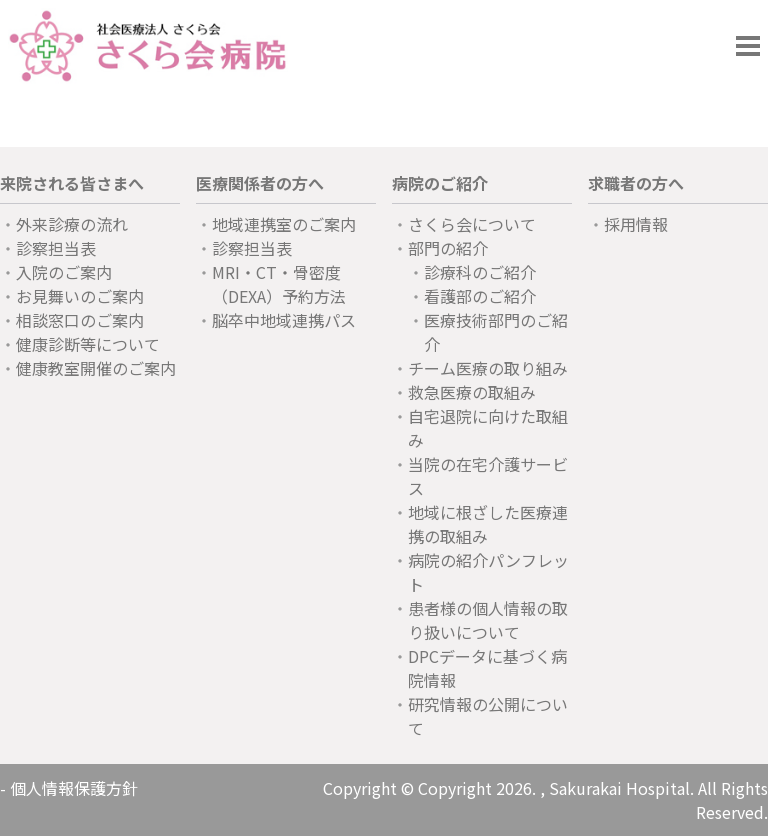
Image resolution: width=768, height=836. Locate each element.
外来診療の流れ (72, 224)
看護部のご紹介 (480, 296)
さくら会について (472, 224)
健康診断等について (88, 344)
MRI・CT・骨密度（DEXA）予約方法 (279, 284)
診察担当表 (56, 248)
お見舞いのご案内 (80, 296)
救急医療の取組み (472, 392)
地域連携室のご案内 (284, 224)
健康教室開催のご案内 (96, 368)
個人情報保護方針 (74, 788)
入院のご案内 (64, 272)
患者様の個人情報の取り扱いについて (488, 620)
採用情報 (636, 224)
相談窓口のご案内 (80, 320)
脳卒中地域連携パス (284, 320)
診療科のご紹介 (480, 272)
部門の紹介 (448, 248)
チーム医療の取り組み (488, 368)
